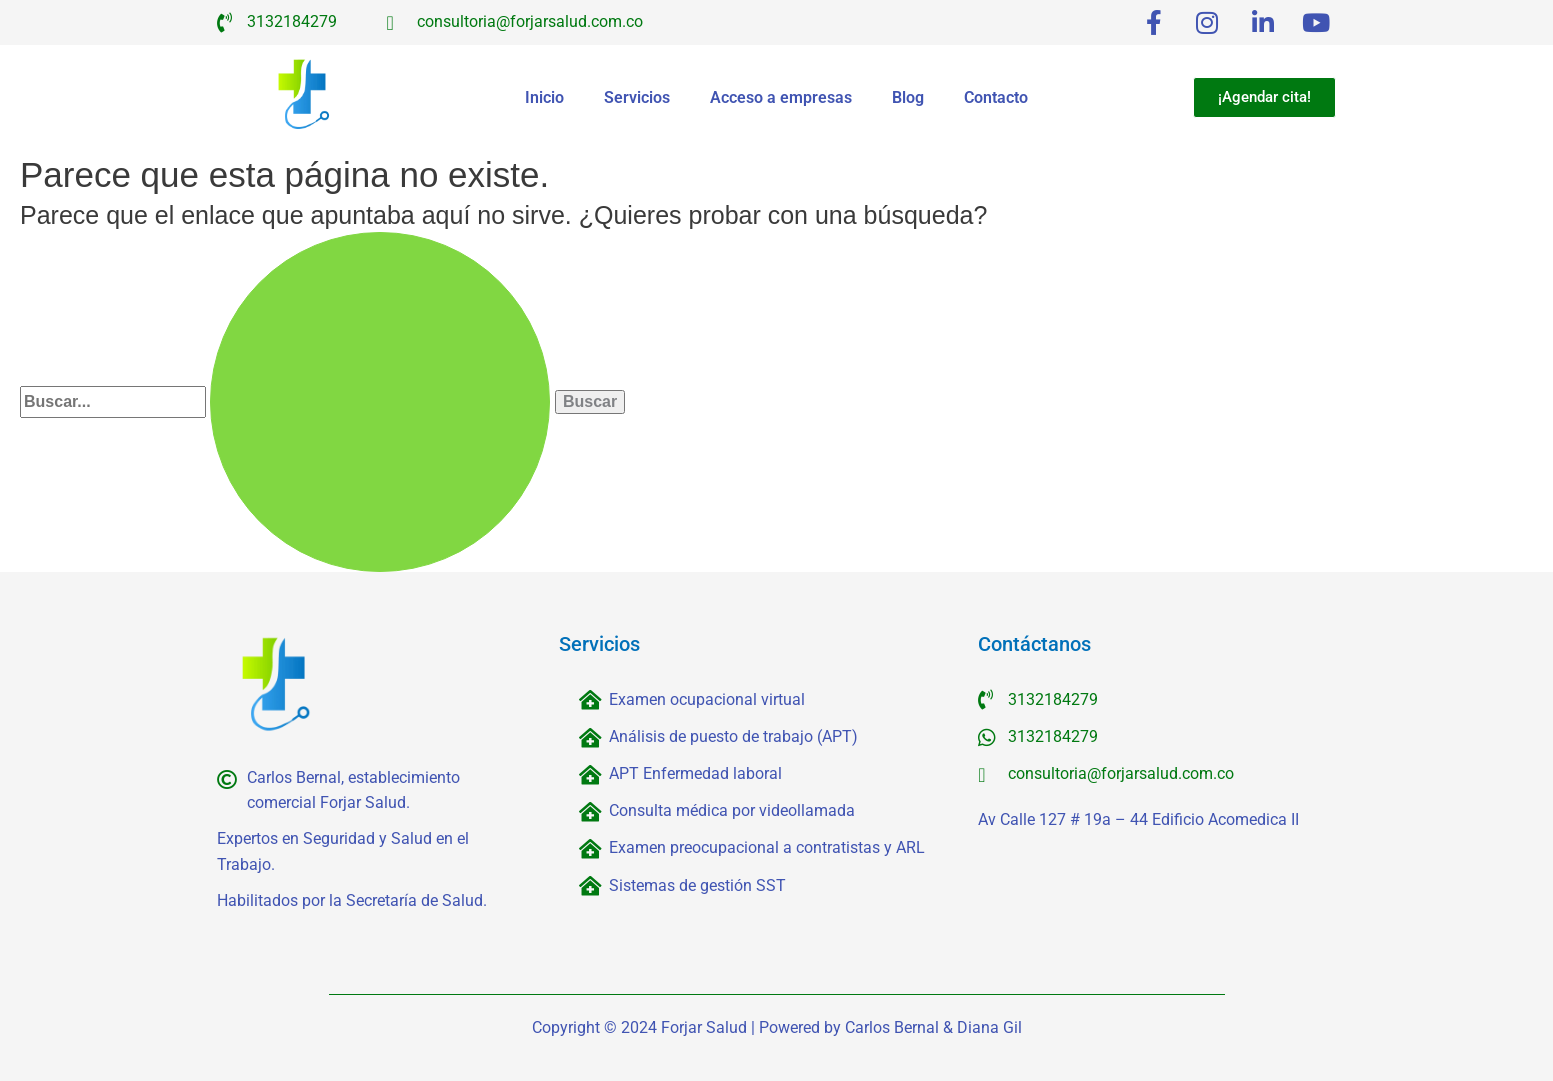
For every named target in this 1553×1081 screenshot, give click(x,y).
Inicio (544, 97)
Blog (908, 97)
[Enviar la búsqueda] (380, 402)
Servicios (637, 97)
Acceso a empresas (781, 97)
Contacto (996, 97)
